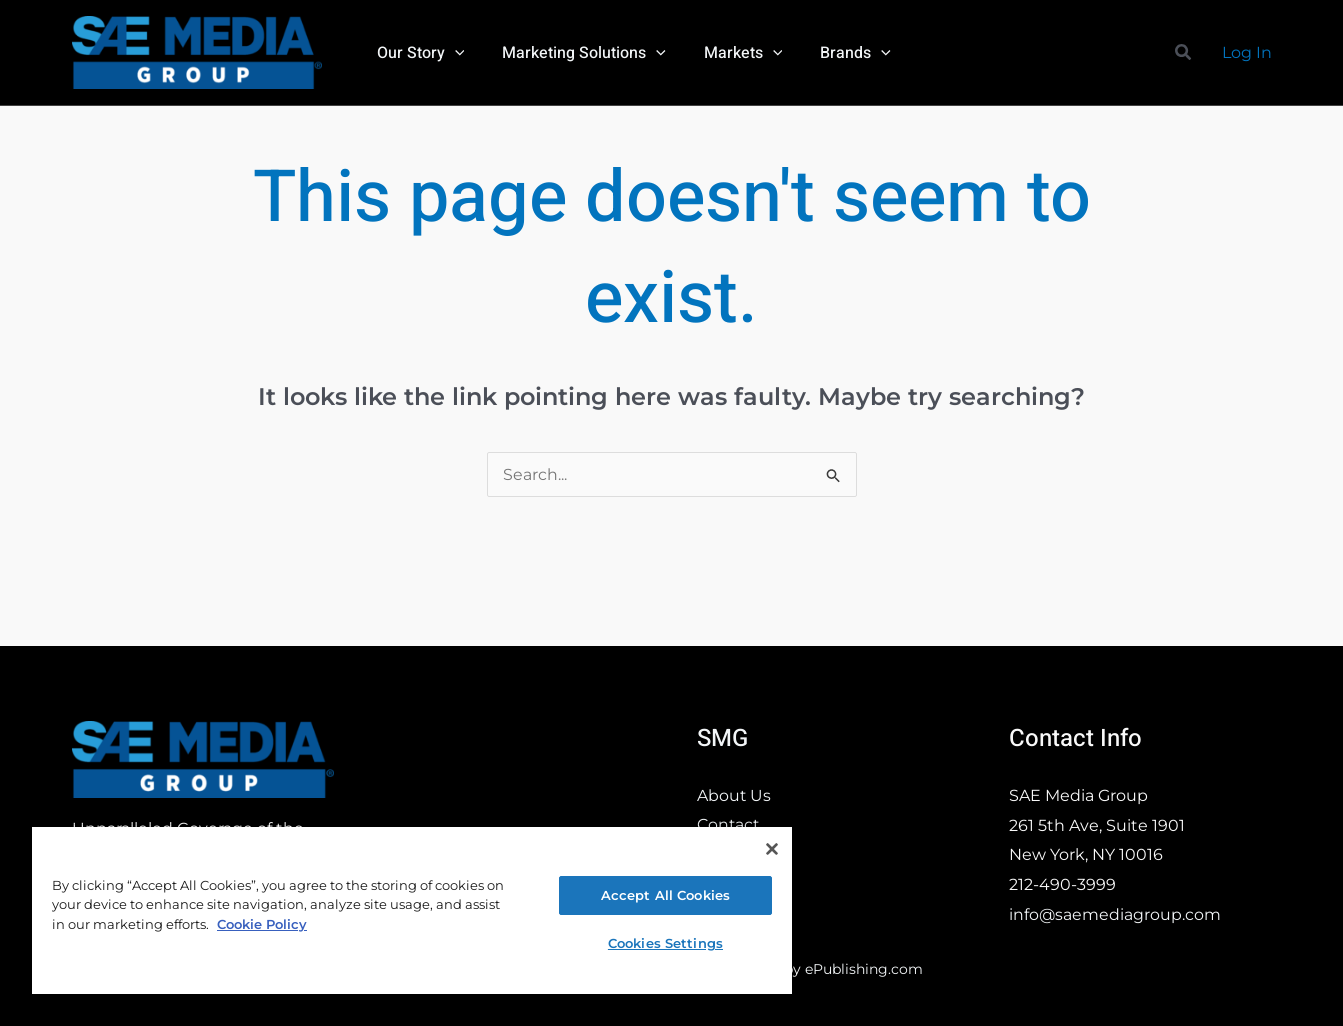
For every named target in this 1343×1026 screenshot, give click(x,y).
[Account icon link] (1247, 53)
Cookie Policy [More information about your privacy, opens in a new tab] (262, 924)
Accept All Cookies (665, 895)
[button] (452, 53)
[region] (412, 909)
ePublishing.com (864, 969)
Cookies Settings (665, 943)
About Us (734, 795)
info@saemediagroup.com (1115, 914)
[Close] (772, 849)
